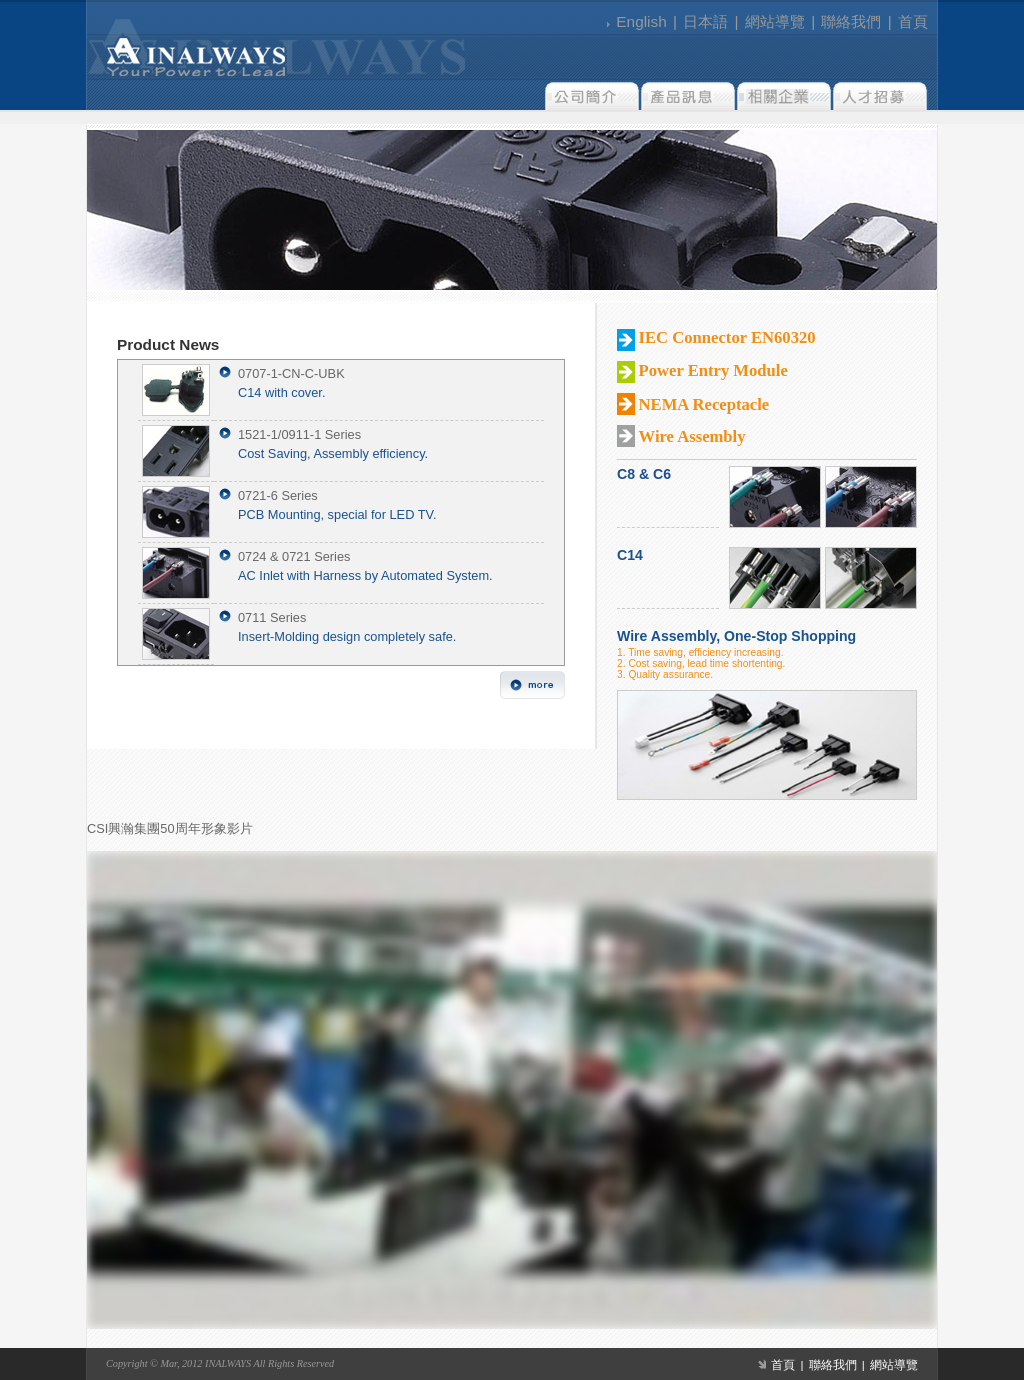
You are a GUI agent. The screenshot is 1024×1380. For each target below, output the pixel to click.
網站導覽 (775, 21)
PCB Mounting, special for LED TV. (337, 514)
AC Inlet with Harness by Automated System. (365, 575)
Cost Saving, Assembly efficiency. (333, 453)
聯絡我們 (851, 21)
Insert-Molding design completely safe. (347, 636)
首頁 (913, 21)
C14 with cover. (282, 392)
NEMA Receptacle (704, 404)
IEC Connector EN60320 (727, 337)
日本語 (705, 21)
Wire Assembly (692, 436)
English (641, 21)
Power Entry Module (713, 370)
